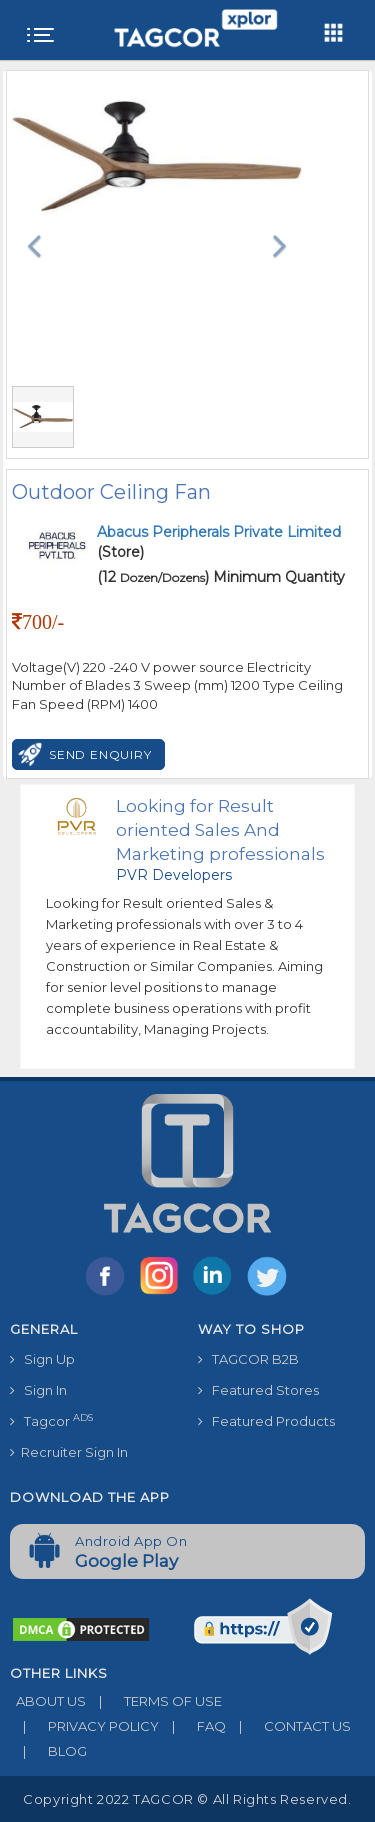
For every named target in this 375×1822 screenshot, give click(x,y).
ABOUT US (48, 1701)
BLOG (48, 1751)
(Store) (219, 542)
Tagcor (51, 1420)
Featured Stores (258, 1390)
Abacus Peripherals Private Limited (219, 532)
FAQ (192, 1726)
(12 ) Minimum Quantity (221, 577)
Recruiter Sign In (69, 1452)
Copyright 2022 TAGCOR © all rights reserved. (187, 1799)
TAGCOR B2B (248, 1359)
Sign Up (42, 1359)
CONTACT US (288, 1726)
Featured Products (266, 1421)
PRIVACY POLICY (84, 1726)
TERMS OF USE (154, 1701)
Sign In (38, 1390)
